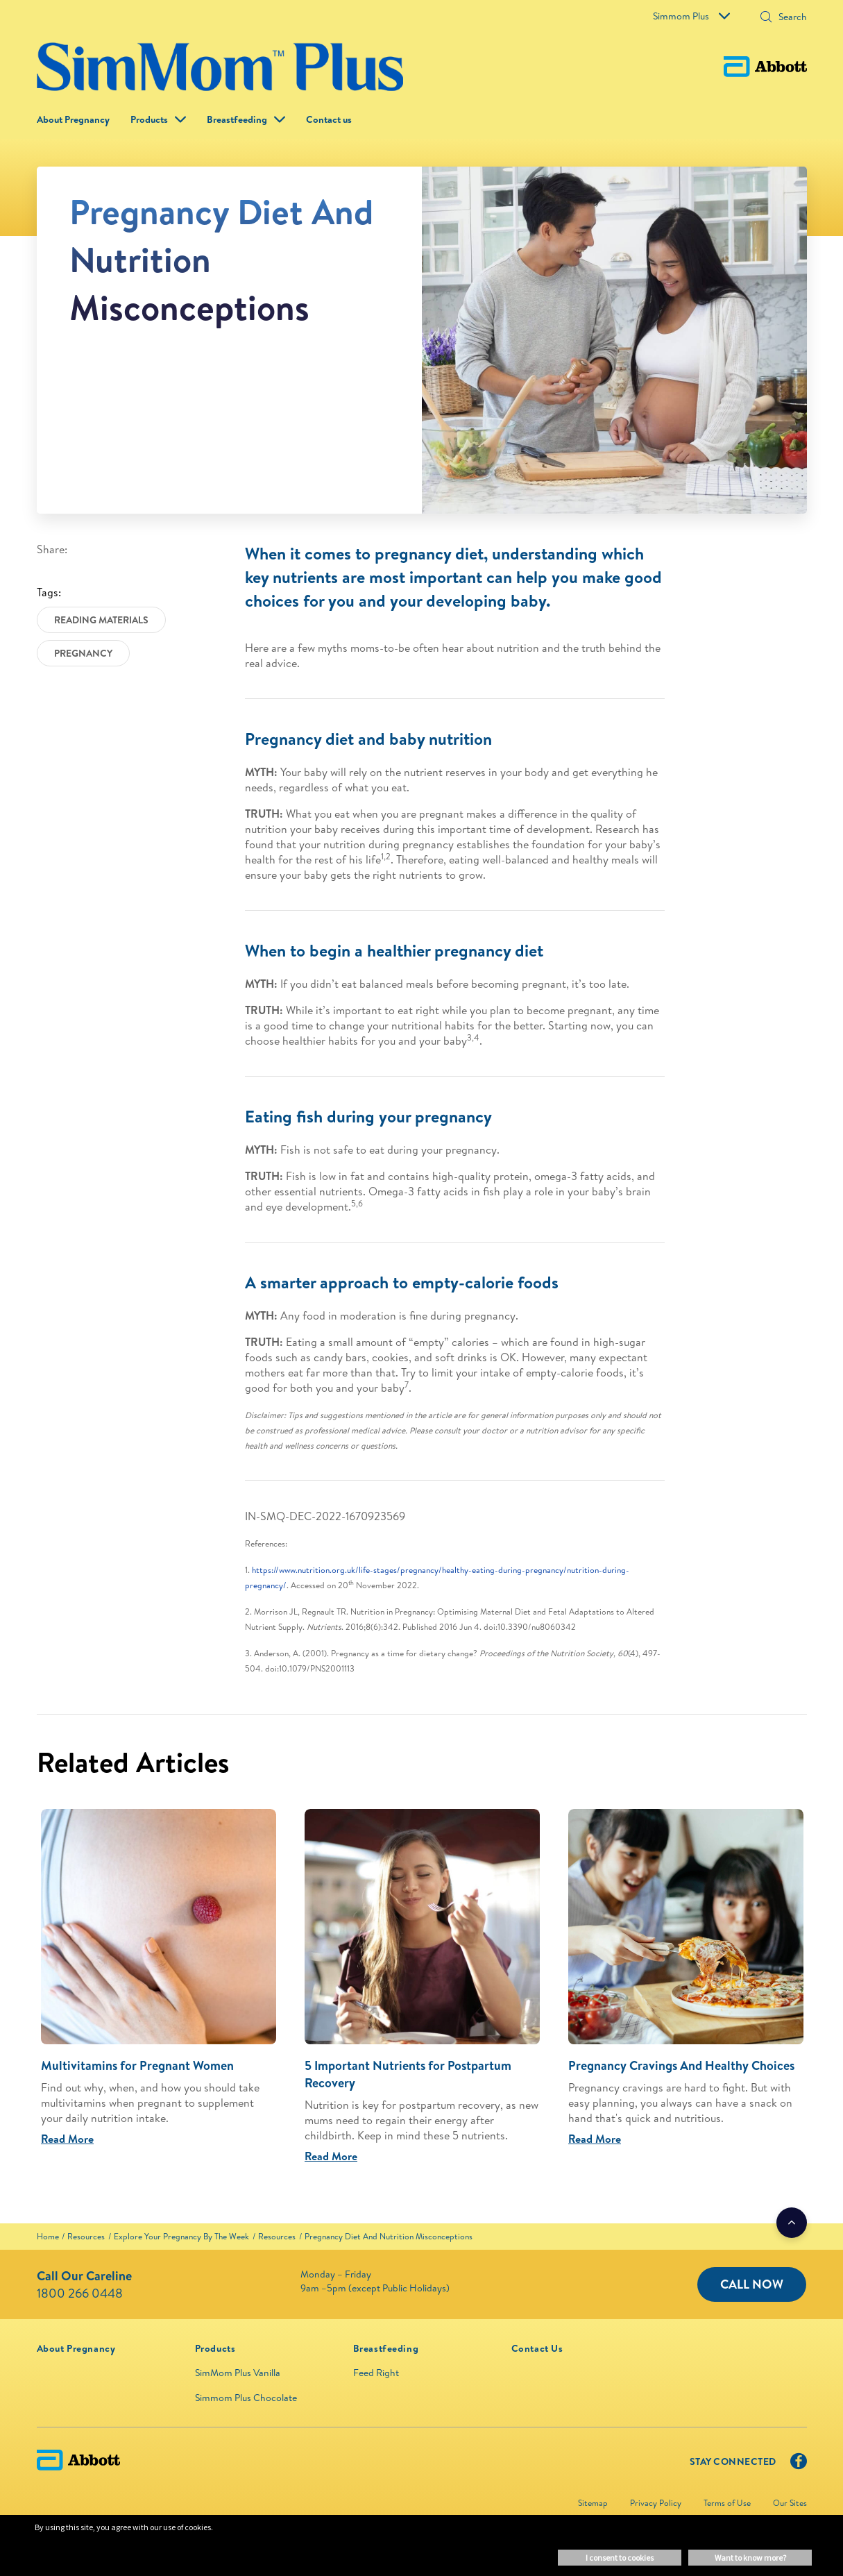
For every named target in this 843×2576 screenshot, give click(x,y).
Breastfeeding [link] (237, 119)
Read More (67, 2138)
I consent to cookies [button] (620, 2557)
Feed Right (376, 2373)
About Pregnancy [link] (73, 119)
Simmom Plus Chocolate (246, 2398)
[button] (766, 18)
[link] (48, 2236)
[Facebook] (798, 2464)
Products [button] (149, 119)
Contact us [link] (329, 119)
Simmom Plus (691, 16)
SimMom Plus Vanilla (237, 2373)
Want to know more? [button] (750, 2557)
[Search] (788, 16)
